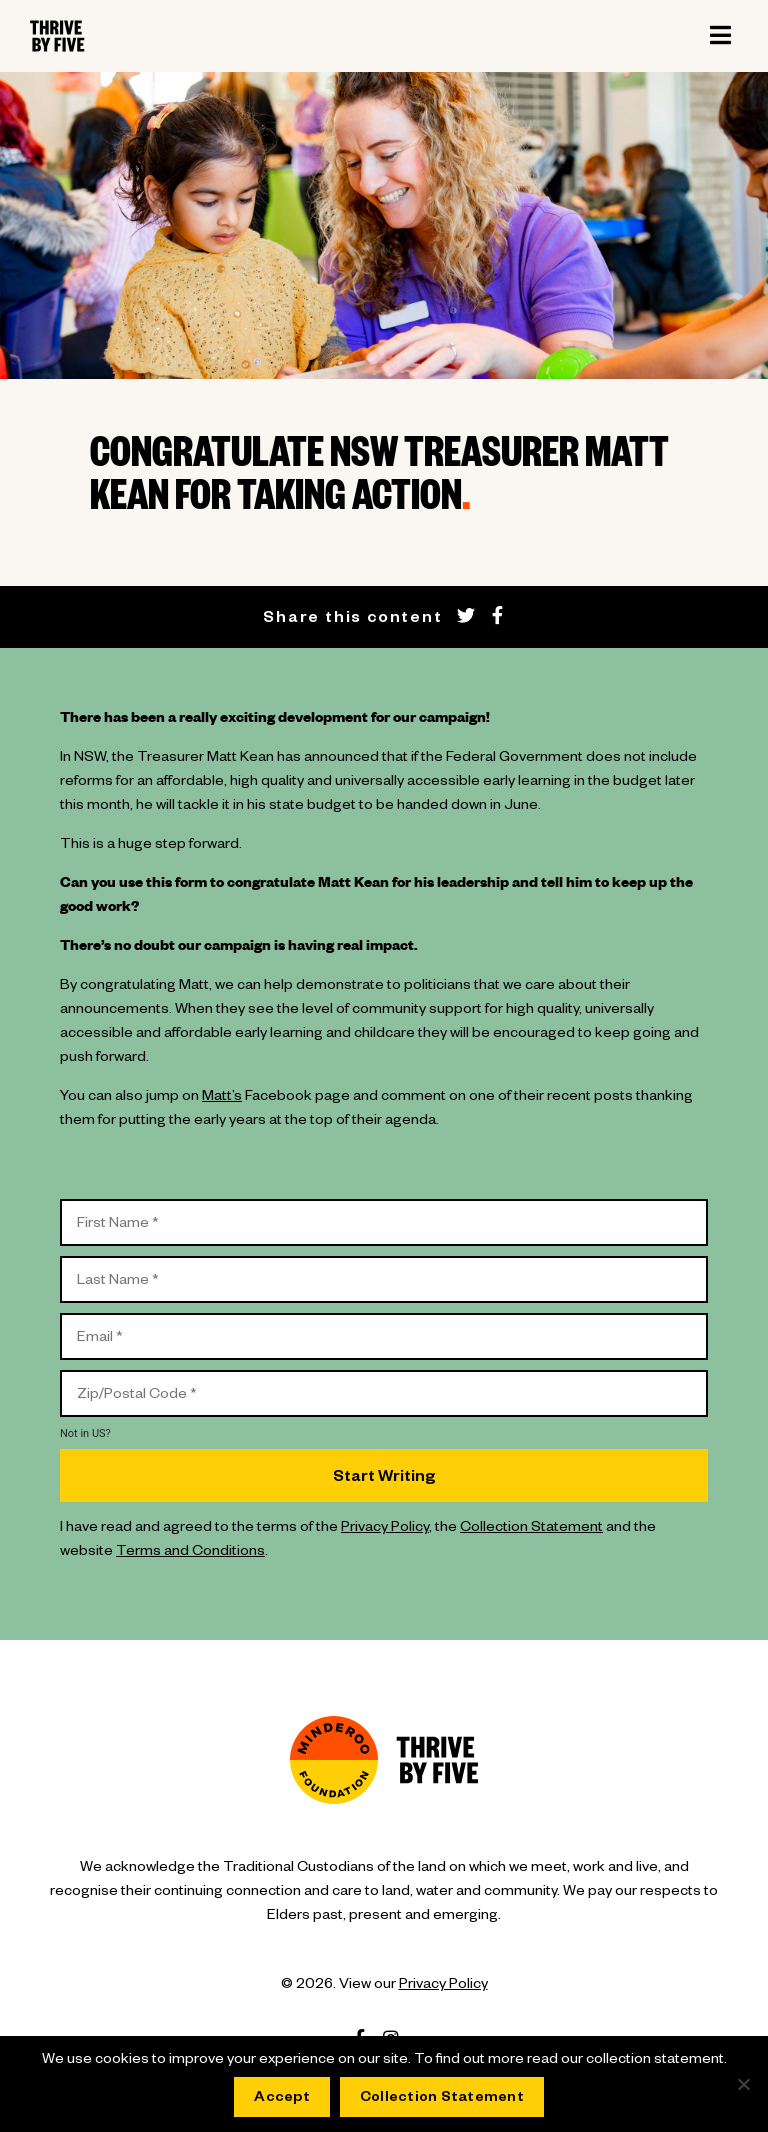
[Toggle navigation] (720, 36)
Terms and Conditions (190, 1553)
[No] (743, 2084)
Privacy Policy (385, 1529)
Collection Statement (531, 1529)
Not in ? (85, 1433)
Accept (282, 2099)
